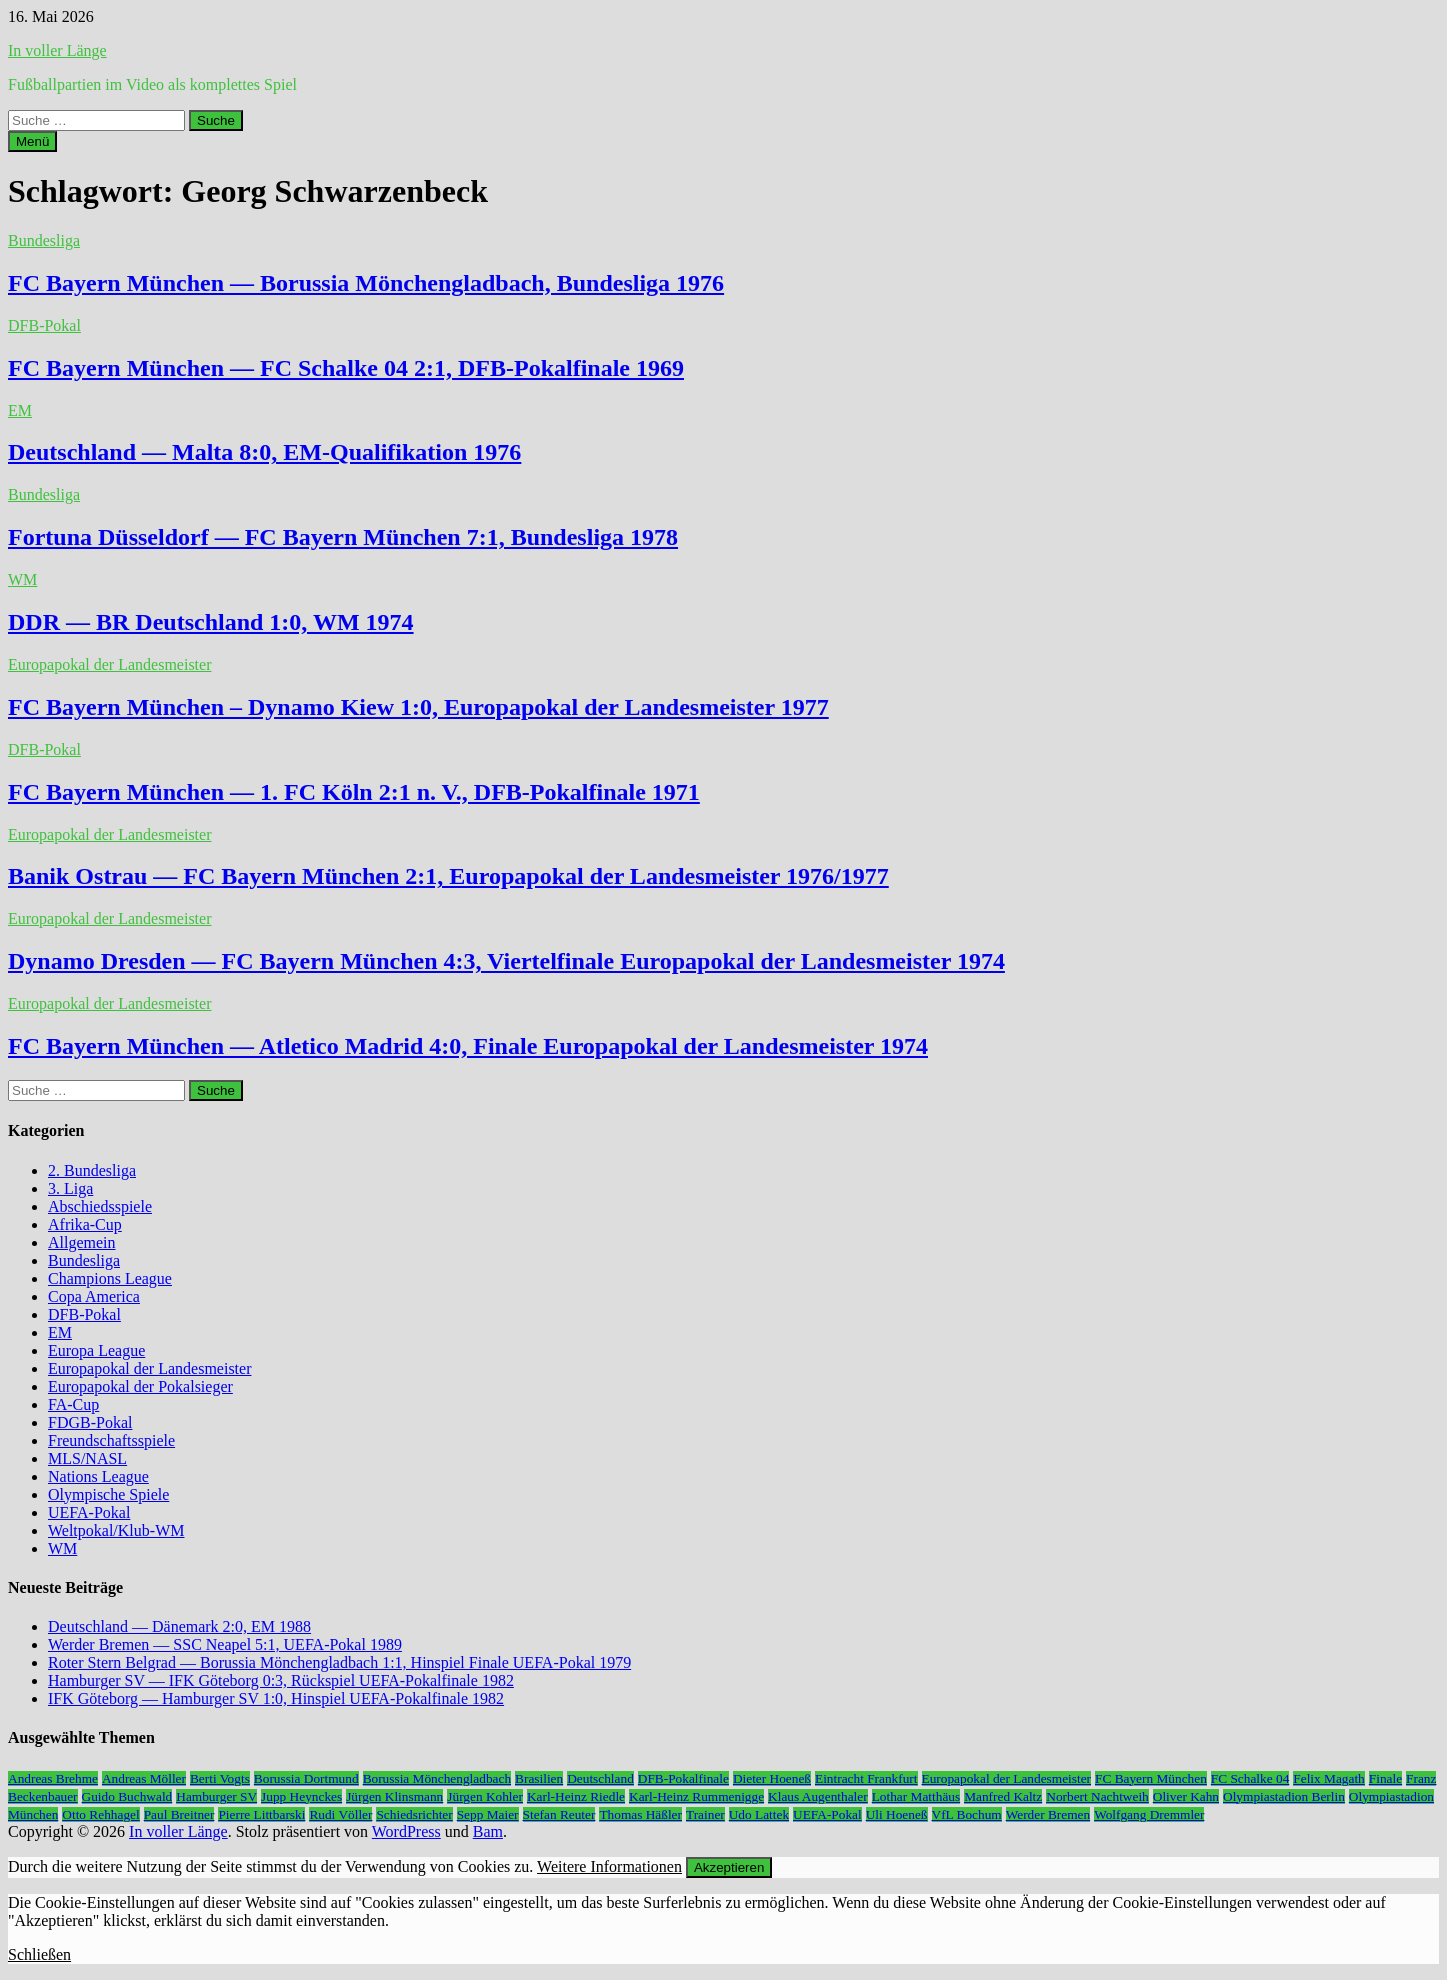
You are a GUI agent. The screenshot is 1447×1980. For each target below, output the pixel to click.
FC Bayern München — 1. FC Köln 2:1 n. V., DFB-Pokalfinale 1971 (354, 792)
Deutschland (600, 1778)
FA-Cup (73, 1404)
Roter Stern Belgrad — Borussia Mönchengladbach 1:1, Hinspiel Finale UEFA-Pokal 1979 (339, 1662)
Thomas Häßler (640, 1814)
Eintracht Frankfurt (866, 1778)
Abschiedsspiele (100, 1206)
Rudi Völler (340, 1814)
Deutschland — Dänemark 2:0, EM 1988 (179, 1626)
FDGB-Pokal (90, 1422)
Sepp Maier (488, 1814)
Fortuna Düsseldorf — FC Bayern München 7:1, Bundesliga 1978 (343, 537)
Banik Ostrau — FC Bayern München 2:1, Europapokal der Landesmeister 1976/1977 (448, 876)
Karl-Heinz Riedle (576, 1796)
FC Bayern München (1151, 1778)
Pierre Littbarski (261, 1814)
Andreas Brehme (53, 1778)
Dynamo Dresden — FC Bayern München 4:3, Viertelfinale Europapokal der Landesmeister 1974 (506, 961)
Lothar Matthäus (916, 1796)
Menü (32, 141)
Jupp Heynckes (301, 1796)
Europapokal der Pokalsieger (140, 1386)
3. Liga (70, 1188)
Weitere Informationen (609, 1866)
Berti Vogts (220, 1778)
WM (22, 579)
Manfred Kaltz (1003, 1796)
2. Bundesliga (92, 1170)
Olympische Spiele (108, 1494)
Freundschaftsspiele (111, 1440)
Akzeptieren (729, 1867)
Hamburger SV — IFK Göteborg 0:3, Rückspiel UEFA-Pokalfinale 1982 (281, 1680)
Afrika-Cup (85, 1224)
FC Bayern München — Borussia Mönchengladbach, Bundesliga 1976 (366, 283)
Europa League (96, 1350)
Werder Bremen (1048, 1814)
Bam (488, 1831)
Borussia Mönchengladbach (437, 1778)
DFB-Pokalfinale (683, 1778)
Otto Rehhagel (100, 1814)
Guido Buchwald (127, 1796)
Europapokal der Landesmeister (109, 664)
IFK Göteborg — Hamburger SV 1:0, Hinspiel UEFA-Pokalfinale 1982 (276, 1698)
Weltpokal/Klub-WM (116, 1530)
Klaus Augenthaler (818, 1796)
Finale (1385, 1778)
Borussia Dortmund (306, 1778)
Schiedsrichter (414, 1814)
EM (20, 410)
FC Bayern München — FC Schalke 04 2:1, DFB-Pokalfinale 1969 (346, 368)
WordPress (406, 1831)
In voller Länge (57, 50)
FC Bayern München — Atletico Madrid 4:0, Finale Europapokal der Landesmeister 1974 (468, 1046)
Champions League (110, 1278)
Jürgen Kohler (485, 1796)
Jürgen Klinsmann (394, 1796)
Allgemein (82, 1242)
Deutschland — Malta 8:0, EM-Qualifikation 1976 (264, 452)
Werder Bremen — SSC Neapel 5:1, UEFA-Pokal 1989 (225, 1644)
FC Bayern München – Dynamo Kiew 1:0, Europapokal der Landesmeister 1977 (418, 707)
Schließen (39, 1954)
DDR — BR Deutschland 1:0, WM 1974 (211, 622)
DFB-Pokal (44, 325)
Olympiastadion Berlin (1284, 1796)
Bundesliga (44, 240)
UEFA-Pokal (89, 1512)
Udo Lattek (759, 1814)
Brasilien (539, 1778)
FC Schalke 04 (1250, 1778)
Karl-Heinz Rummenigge (696, 1796)
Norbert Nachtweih (1097, 1796)
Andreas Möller (144, 1778)
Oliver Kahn (1186, 1796)
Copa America (94, 1296)
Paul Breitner (179, 1814)
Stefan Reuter (559, 1814)
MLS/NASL (87, 1458)
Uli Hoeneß (897, 1814)
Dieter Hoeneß (772, 1778)
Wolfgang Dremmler (1149, 1814)
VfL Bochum (967, 1814)
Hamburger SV (216, 1796)
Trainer (705, 1814)
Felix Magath (1328, 1778)
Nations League (98, 1476)
